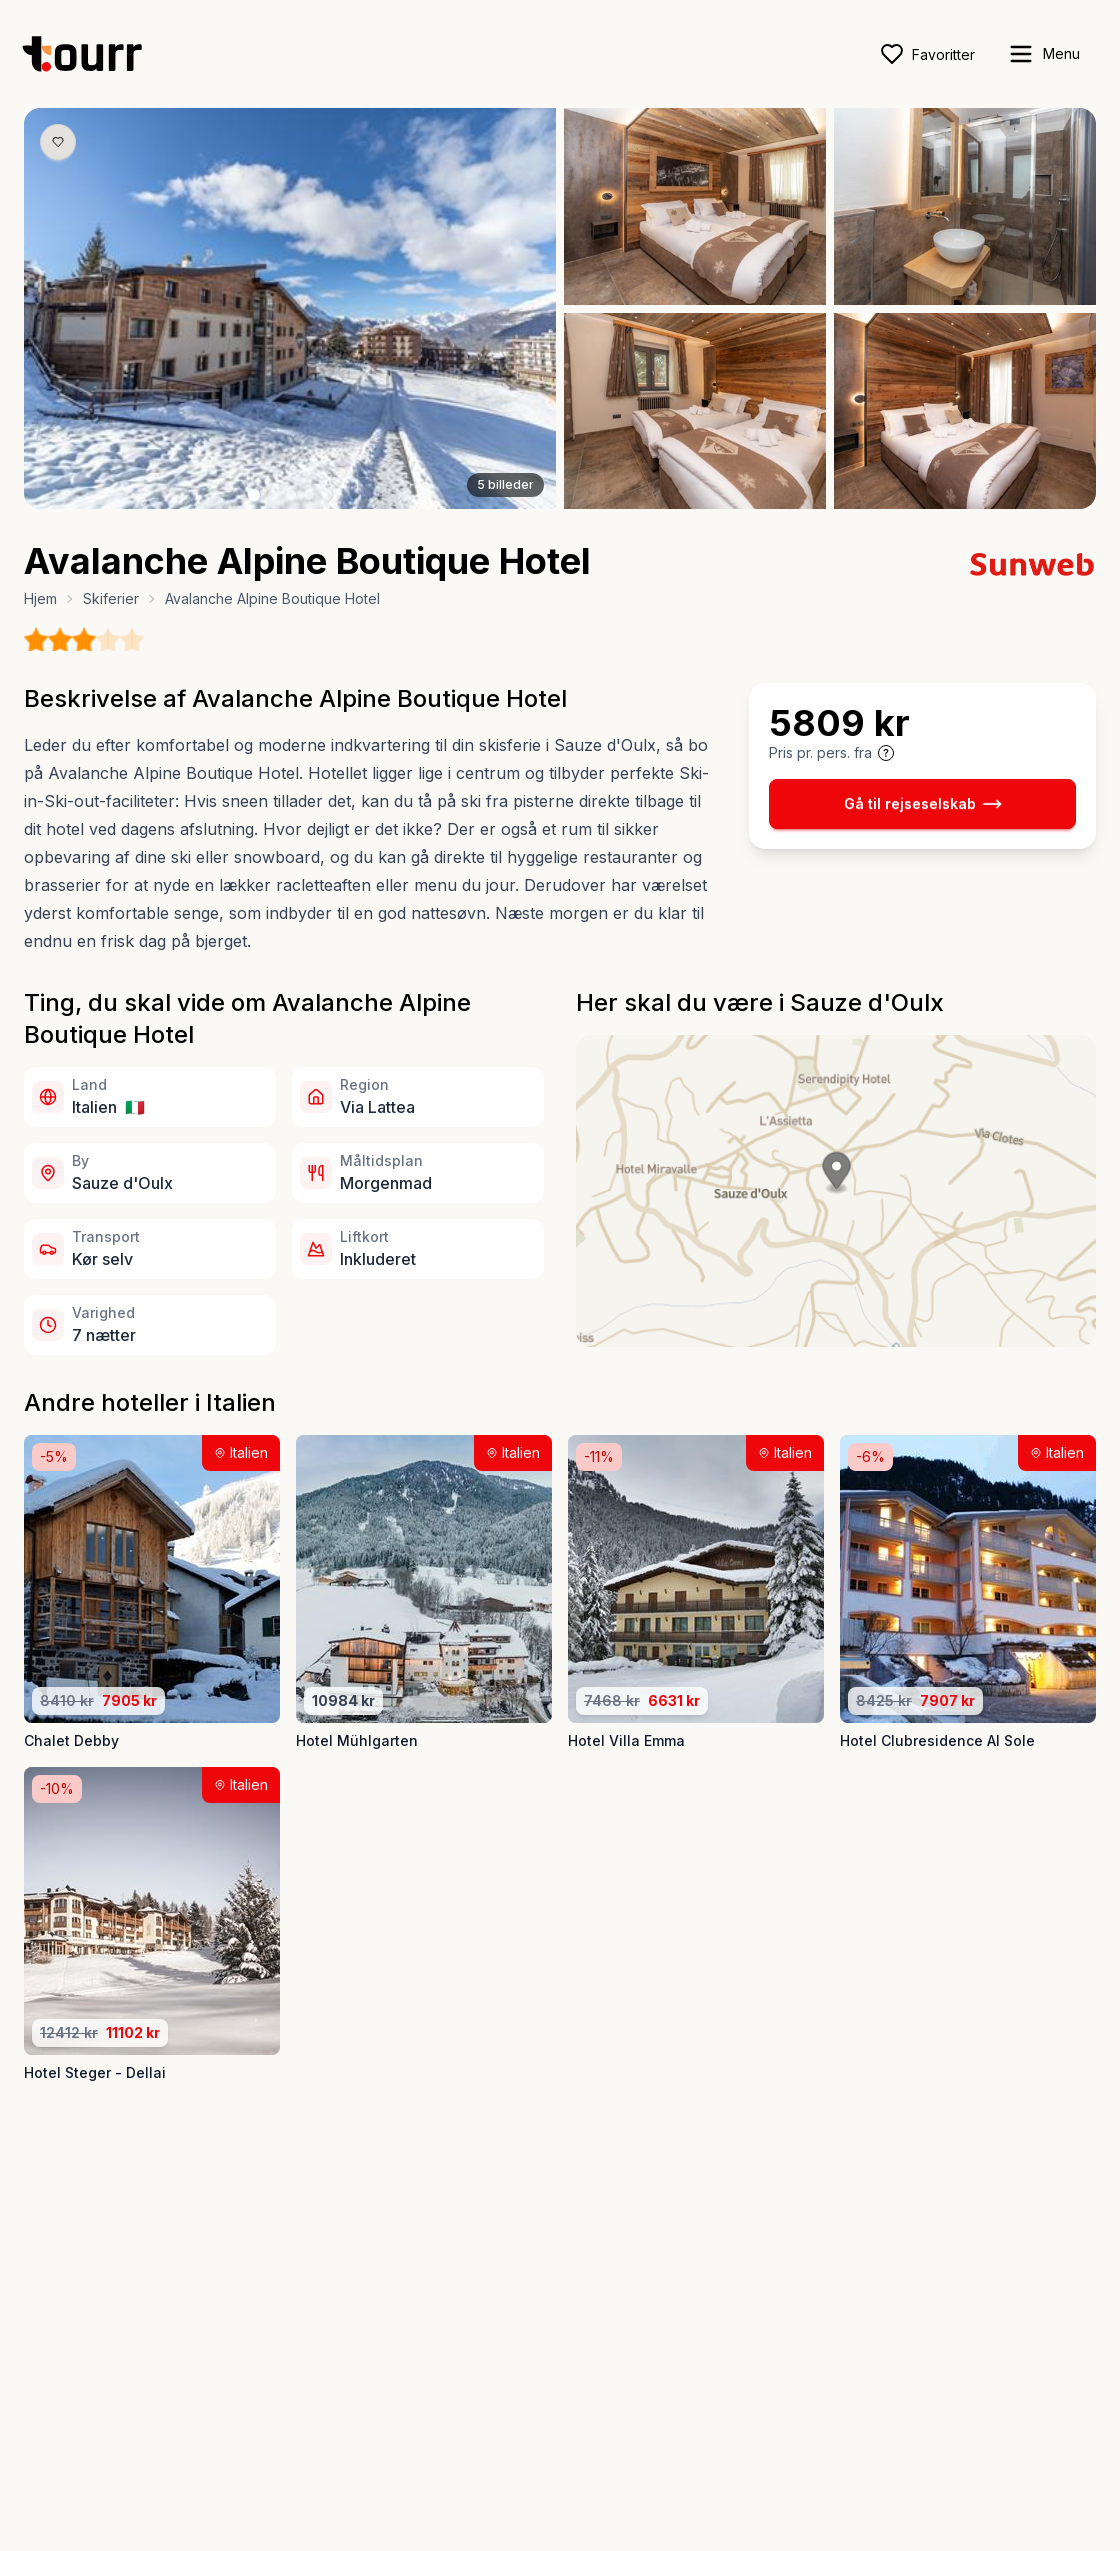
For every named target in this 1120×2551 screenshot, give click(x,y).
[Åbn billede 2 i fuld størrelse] (695, 206)
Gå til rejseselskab (923, 804)
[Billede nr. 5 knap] (327, 495)
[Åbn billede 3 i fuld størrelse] (965, 206)
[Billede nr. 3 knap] (291, 495)
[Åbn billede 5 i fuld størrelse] (965, 411)
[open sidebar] (1043, 54)
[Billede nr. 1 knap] (254, 495)
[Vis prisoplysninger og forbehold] (886, 753)
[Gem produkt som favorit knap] (58, 142)
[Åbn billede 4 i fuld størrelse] (695, 411)
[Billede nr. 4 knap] (309, 495)
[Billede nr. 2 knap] (273, 495)
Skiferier (111, 598)
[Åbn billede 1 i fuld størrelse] (290, 308)
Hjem (40, 598)
